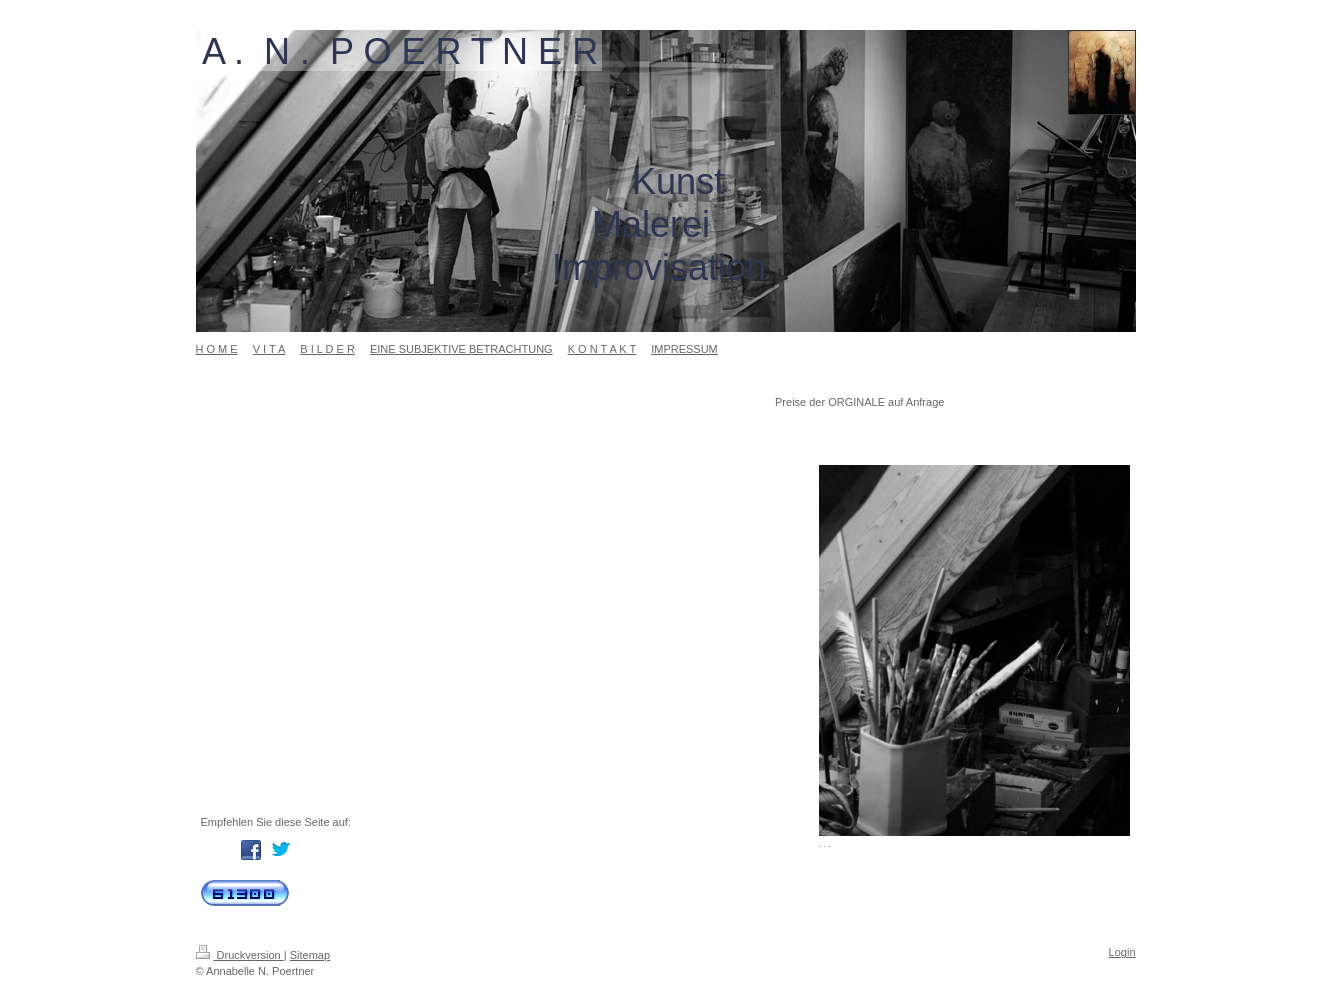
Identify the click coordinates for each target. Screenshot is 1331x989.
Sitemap (310, 955)
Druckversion (240, 955)
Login (1122, 952)
